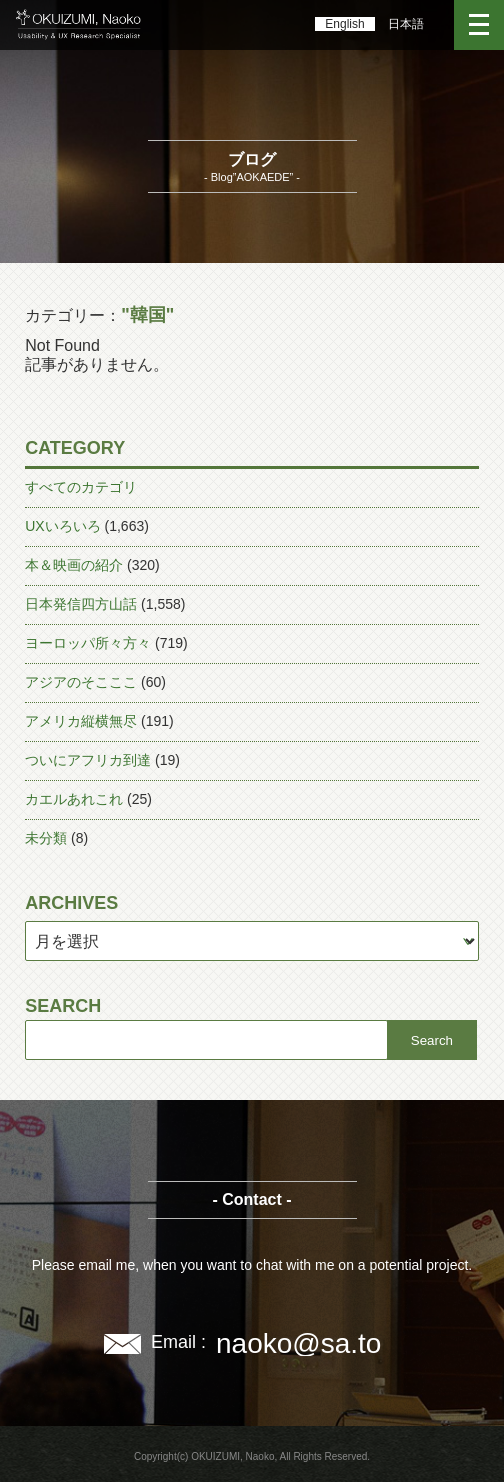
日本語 (406, 24)
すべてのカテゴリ (81, 487)
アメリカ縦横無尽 (81, 721)
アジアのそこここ (81, 682)
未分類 (46, 838)
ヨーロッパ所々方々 (88, 643)
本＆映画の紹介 (74, 565)
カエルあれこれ (74, 799)
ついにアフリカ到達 (88, 760)
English (344, 24)
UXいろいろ (62, 526)
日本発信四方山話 (81, 604)
